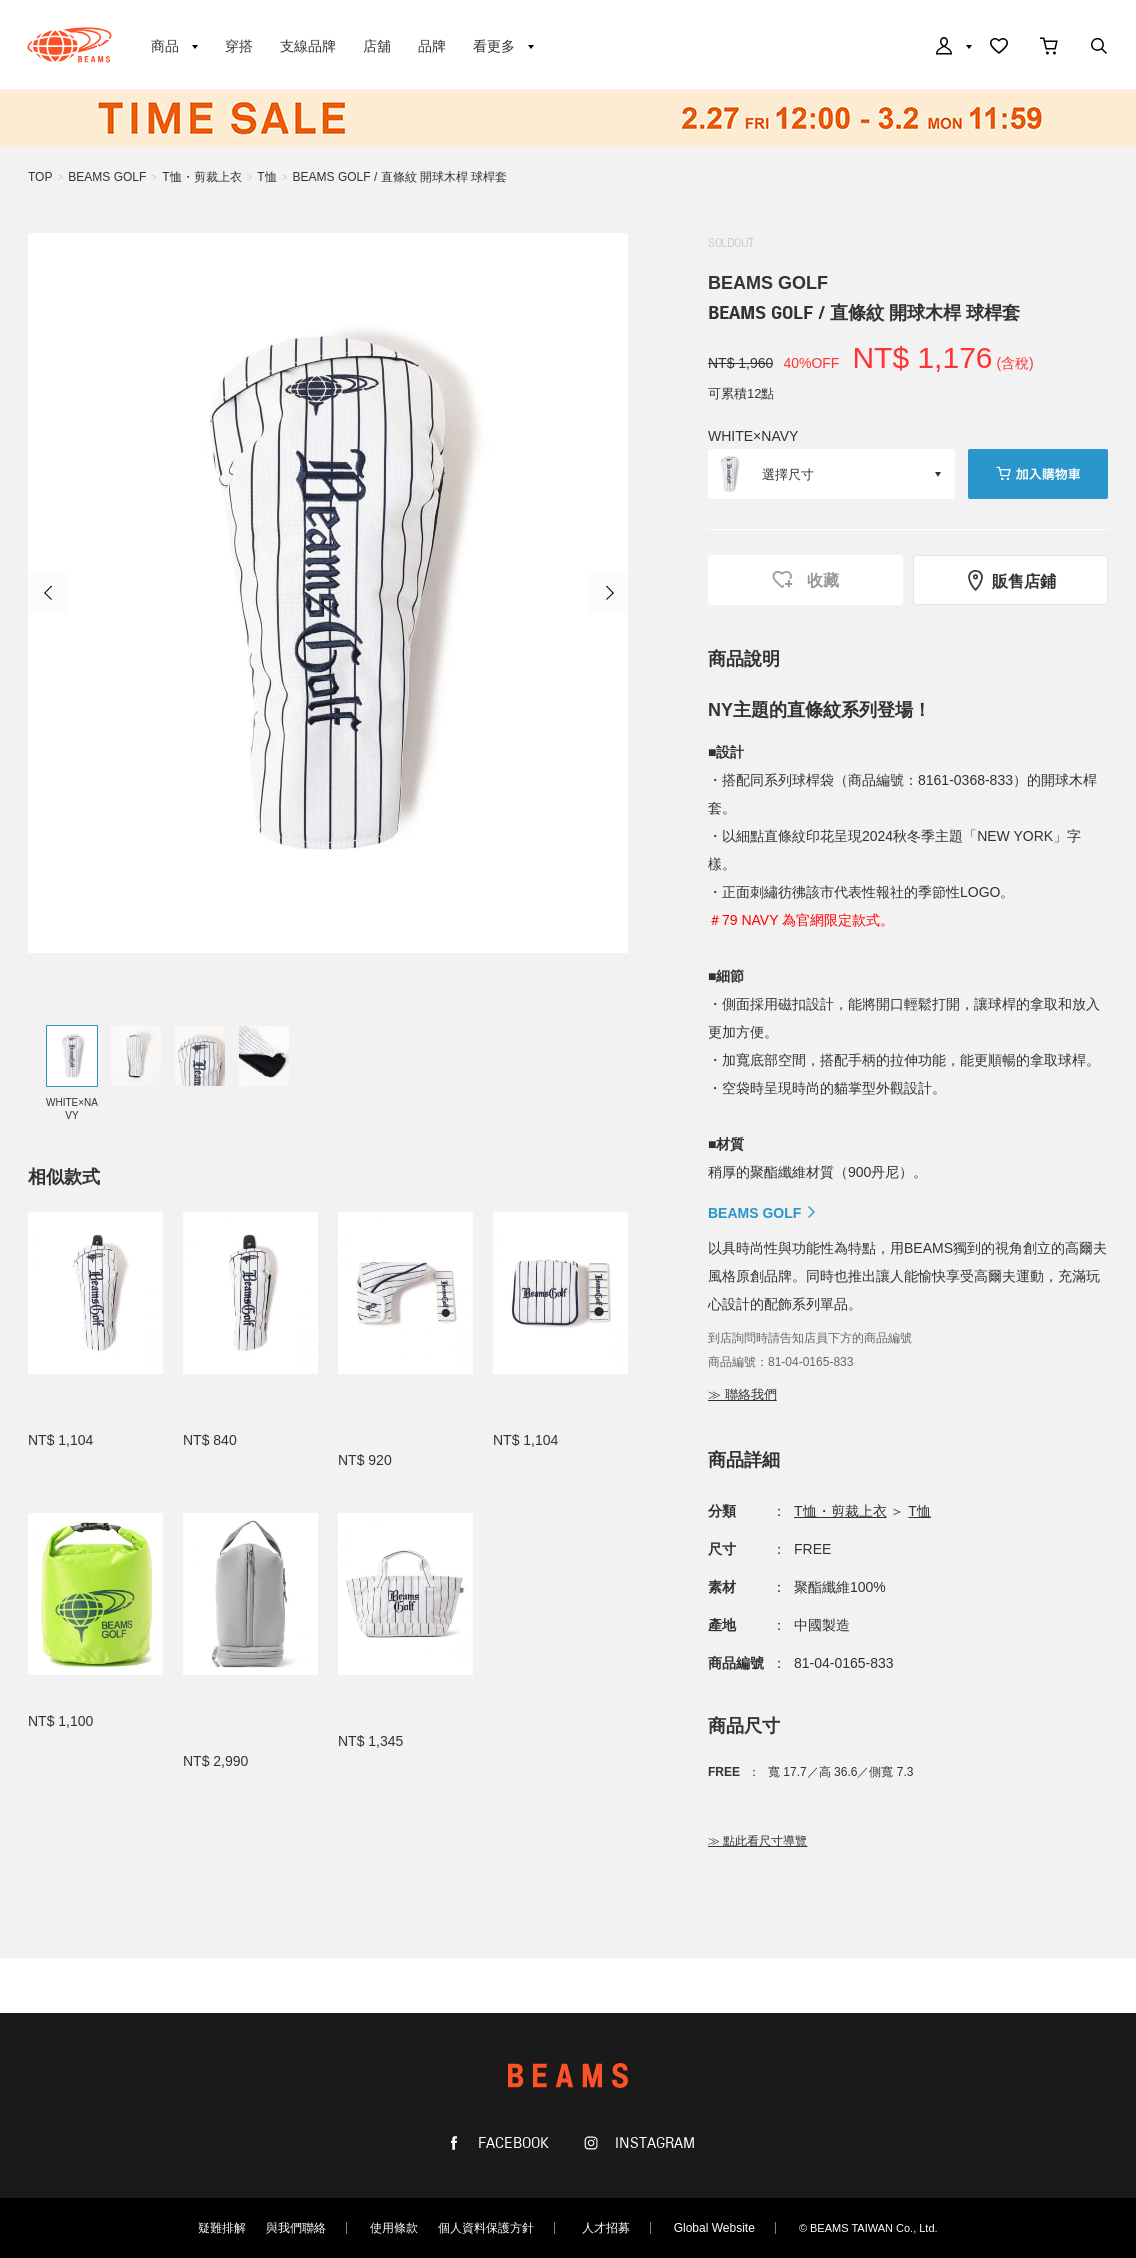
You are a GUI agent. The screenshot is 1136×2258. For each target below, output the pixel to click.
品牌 (432, 46)
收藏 (805, 579)
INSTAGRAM (653, 2143)
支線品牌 (308, 46)
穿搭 (239, 46)
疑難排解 (222, 2228)
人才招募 (606, 2228)
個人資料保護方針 (486, 2228)
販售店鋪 (1010, 580)
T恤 (266, 177)
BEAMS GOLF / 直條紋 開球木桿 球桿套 (400, 177)
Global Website (714, 2228)
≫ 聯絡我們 (742, 1394)
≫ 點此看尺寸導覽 (757, 1841)
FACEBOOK (511, 2143)
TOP (40, 177)
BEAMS (69, 45)
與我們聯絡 (296, 2228)
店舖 (377, 46)
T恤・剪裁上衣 (201, 177)
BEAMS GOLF (107, 177)
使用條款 (394, 2228)
